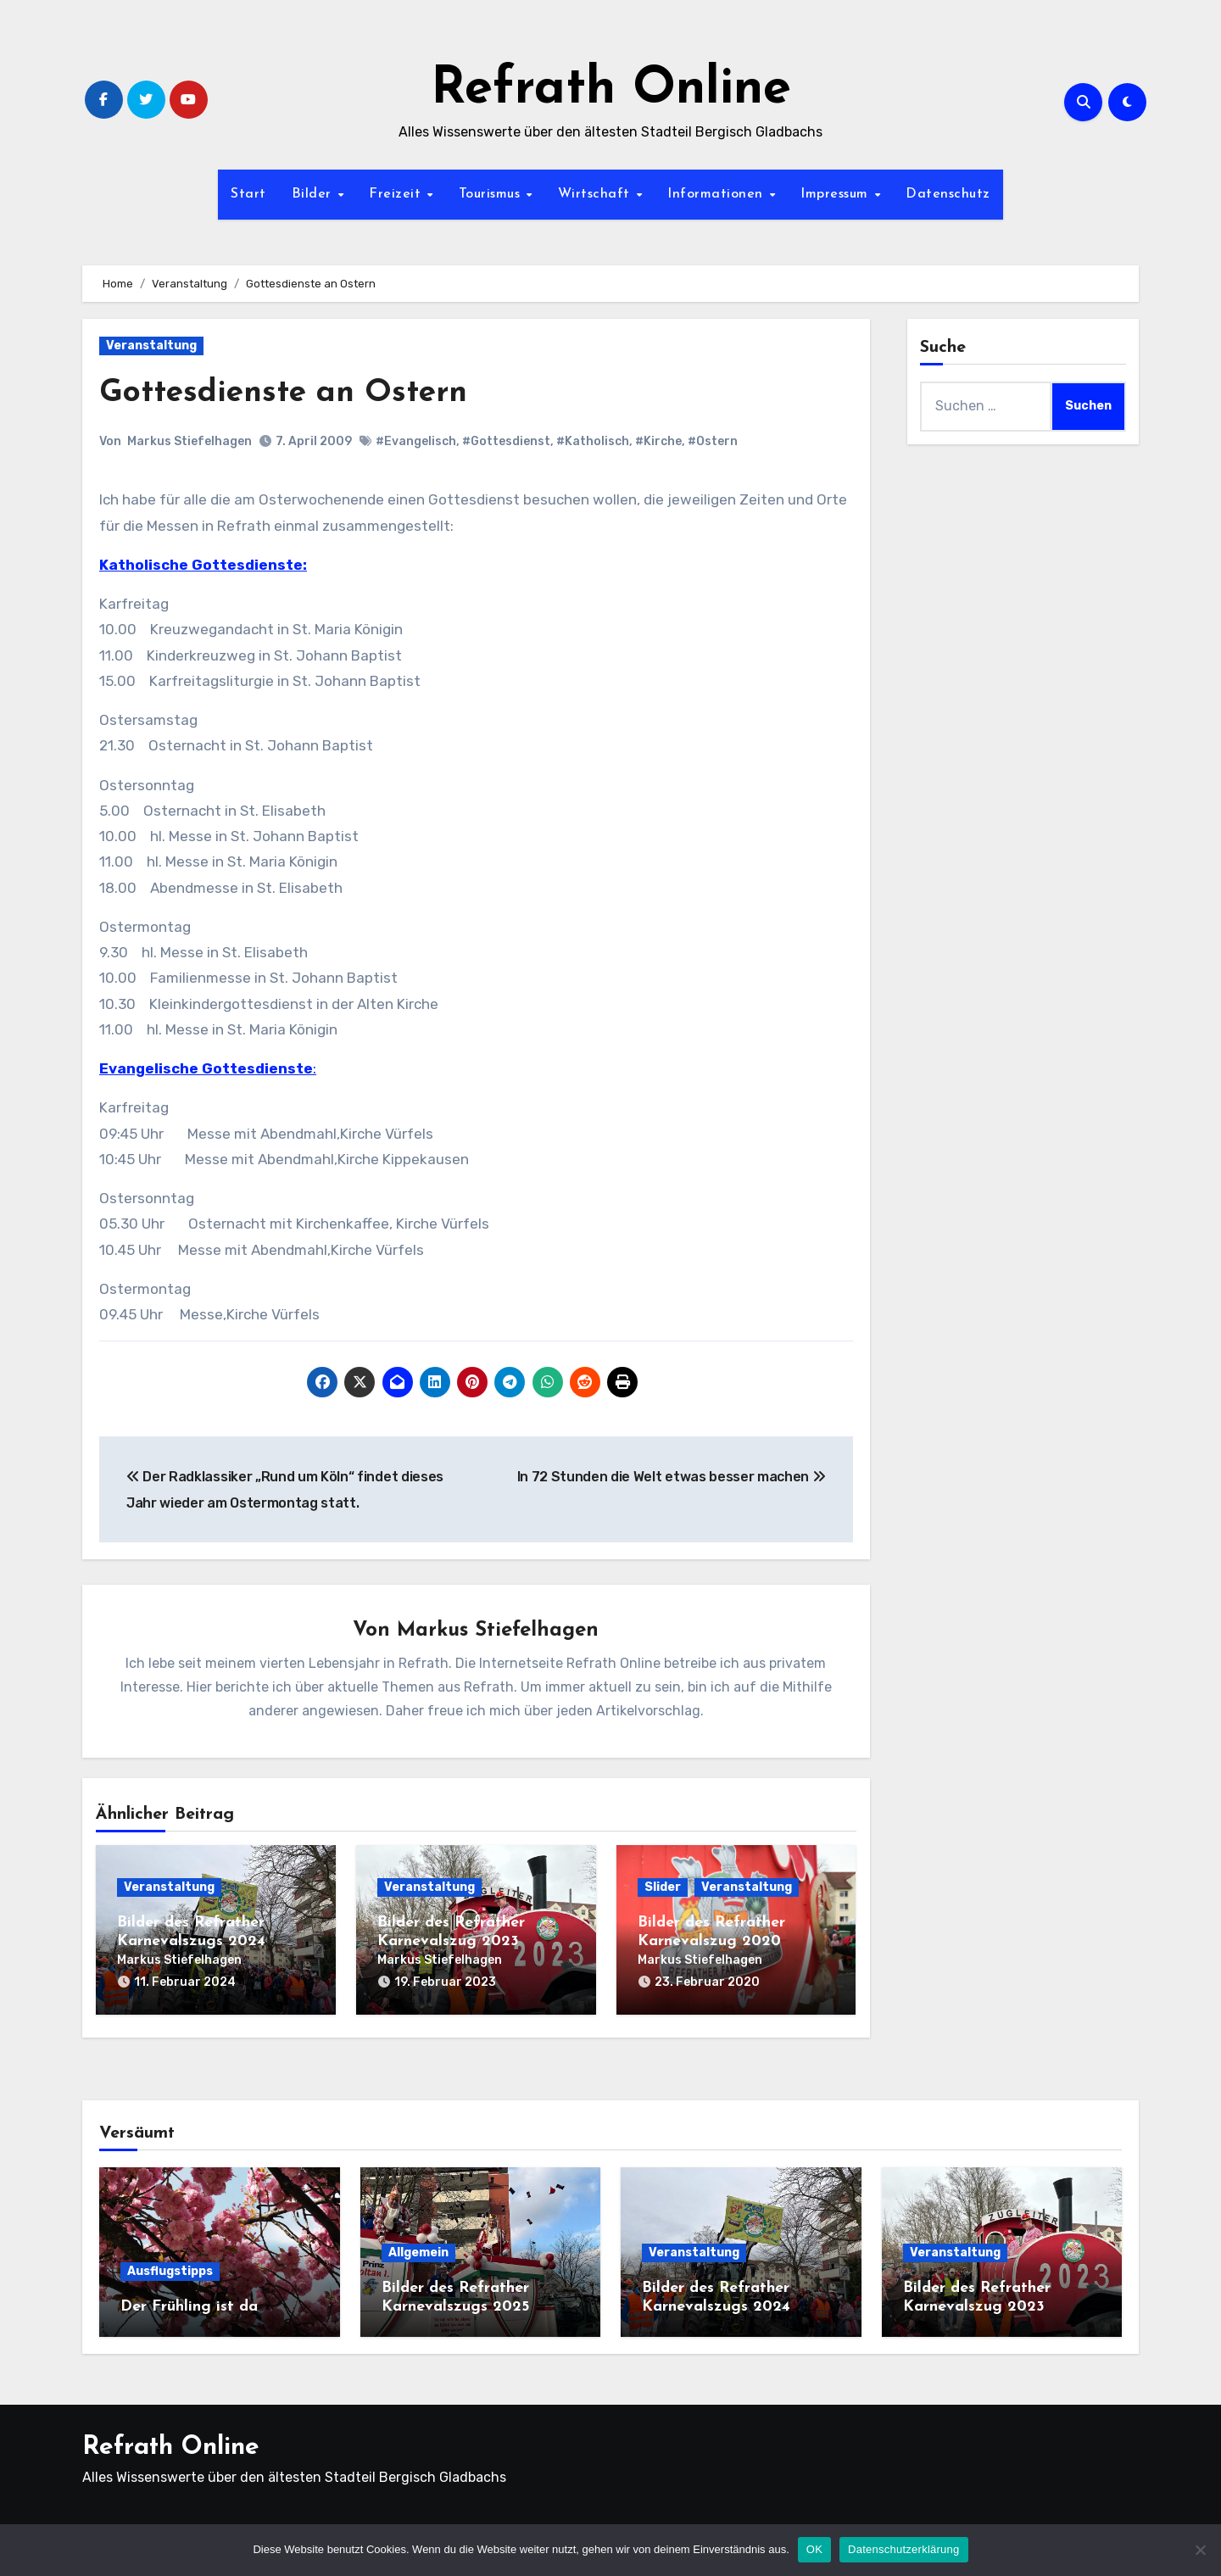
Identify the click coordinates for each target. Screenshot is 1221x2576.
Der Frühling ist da (189, 2304)
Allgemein (418, 2250)
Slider (662, 1887)
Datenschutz (948, 194)
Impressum (836, 194)
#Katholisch (592, 441)
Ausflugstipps (170, 2268)
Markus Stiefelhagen (189, 441)
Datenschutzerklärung (903, 2549)
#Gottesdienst (506, 441)
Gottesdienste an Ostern (287, 393)
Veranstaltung (151, 345)
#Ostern (713, 441)
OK (814, 2549)
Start (248, 194)
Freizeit (397, 194)
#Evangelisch (416, 441)
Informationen (717, 194)
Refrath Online (611, 89)
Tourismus (492, 194)
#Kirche (658, 441)
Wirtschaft (596, 194)
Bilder (314, 194)
